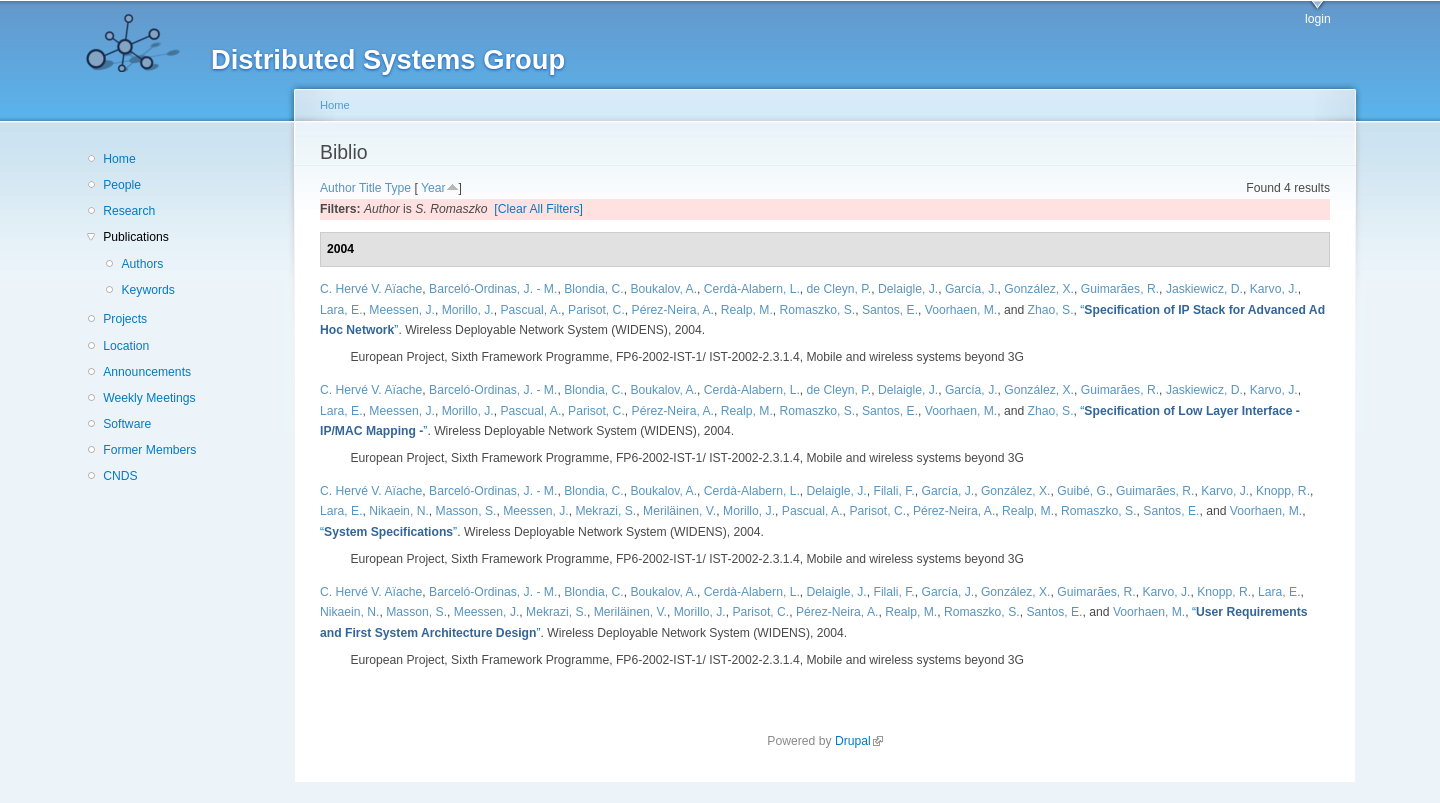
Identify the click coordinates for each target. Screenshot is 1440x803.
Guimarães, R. (1120, 289)
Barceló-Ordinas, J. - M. (493, 289)
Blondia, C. (593, 289)
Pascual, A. (530, 310)
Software (127, 424)
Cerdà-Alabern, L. (752, 289)
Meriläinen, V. (679, 511)
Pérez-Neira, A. (673, 310)
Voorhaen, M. (961, 310)
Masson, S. (466, 511)
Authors (142, 264)
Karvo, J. (1274, 289)
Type (398, 188)
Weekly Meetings (149, 398)
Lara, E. (341, 310)
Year (433, 188)
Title (370, 188)
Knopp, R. (1283, 491)
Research (129, 211)
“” (388, 532)
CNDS (120, 476)
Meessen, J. (402, 310)
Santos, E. (890, 310)
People (122, 185)
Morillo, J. (468, 310)
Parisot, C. (596, 310)
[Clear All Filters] (538, 209)
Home (119, 159)
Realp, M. (747, 310)
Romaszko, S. (818, 310)
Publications (136, 237)
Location (126, 346)
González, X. (1039, 289)
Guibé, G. (1083, 491)
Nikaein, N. (398, 511)
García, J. (971, 289)
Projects (125, 319)
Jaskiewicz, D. (1204, 289)
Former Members (149, 450)
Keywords (147, 290)
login (1318, 19)
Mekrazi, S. (605, 511)
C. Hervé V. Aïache (371, 289)
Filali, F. (893, 491)
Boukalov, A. (663, 289)
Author (338, 188)
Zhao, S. (1051, 310)
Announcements (147, 372)
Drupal (859, 741)
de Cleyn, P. (839, 289)
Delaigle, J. (908, 289)
